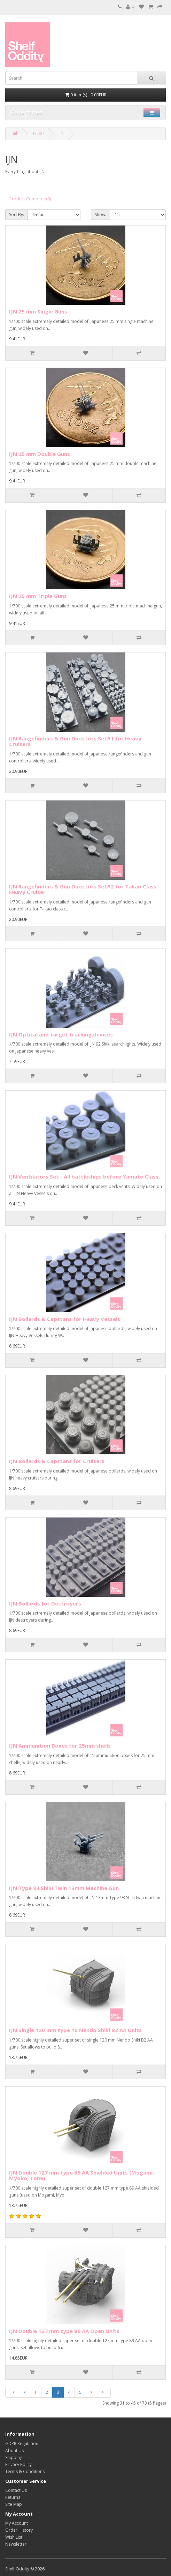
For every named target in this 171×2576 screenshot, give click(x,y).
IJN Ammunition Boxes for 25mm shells (60, 1745)
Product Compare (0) (30, 199)
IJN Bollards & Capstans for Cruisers (56, 1460)
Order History (19, 2530)
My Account (16, 2523)
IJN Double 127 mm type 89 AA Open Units (64, 2330)
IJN (61, 133)
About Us (14, 2450)
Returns (12, 2497)
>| (103, 2392)
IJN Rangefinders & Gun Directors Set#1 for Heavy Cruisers (75, 741)
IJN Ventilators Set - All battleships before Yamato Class (83, 1176)
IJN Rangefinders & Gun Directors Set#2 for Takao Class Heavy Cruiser (82, 889)
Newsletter (15, 2544)
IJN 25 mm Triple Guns (38, 595)
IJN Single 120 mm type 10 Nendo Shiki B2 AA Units (75, 2030)
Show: (100, 214)
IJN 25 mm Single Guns (38, 311)
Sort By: (16, 214)
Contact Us (16, 2490)
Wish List (13, 2537)
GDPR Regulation (21, 2443)
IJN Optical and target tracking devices (61, 1034)
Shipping (13, 2457)
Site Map (13, 2504)
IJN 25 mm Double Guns (39, 453)
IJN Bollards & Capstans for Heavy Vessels (64, 1318)
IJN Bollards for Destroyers (45, 1603)
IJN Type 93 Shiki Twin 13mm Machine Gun (64, 1887)
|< (12, 2392)
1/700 (38, 133)
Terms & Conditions (25, 2471)
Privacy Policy (18, 2464)
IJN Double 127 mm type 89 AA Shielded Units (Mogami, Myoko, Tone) (81, 2175)
